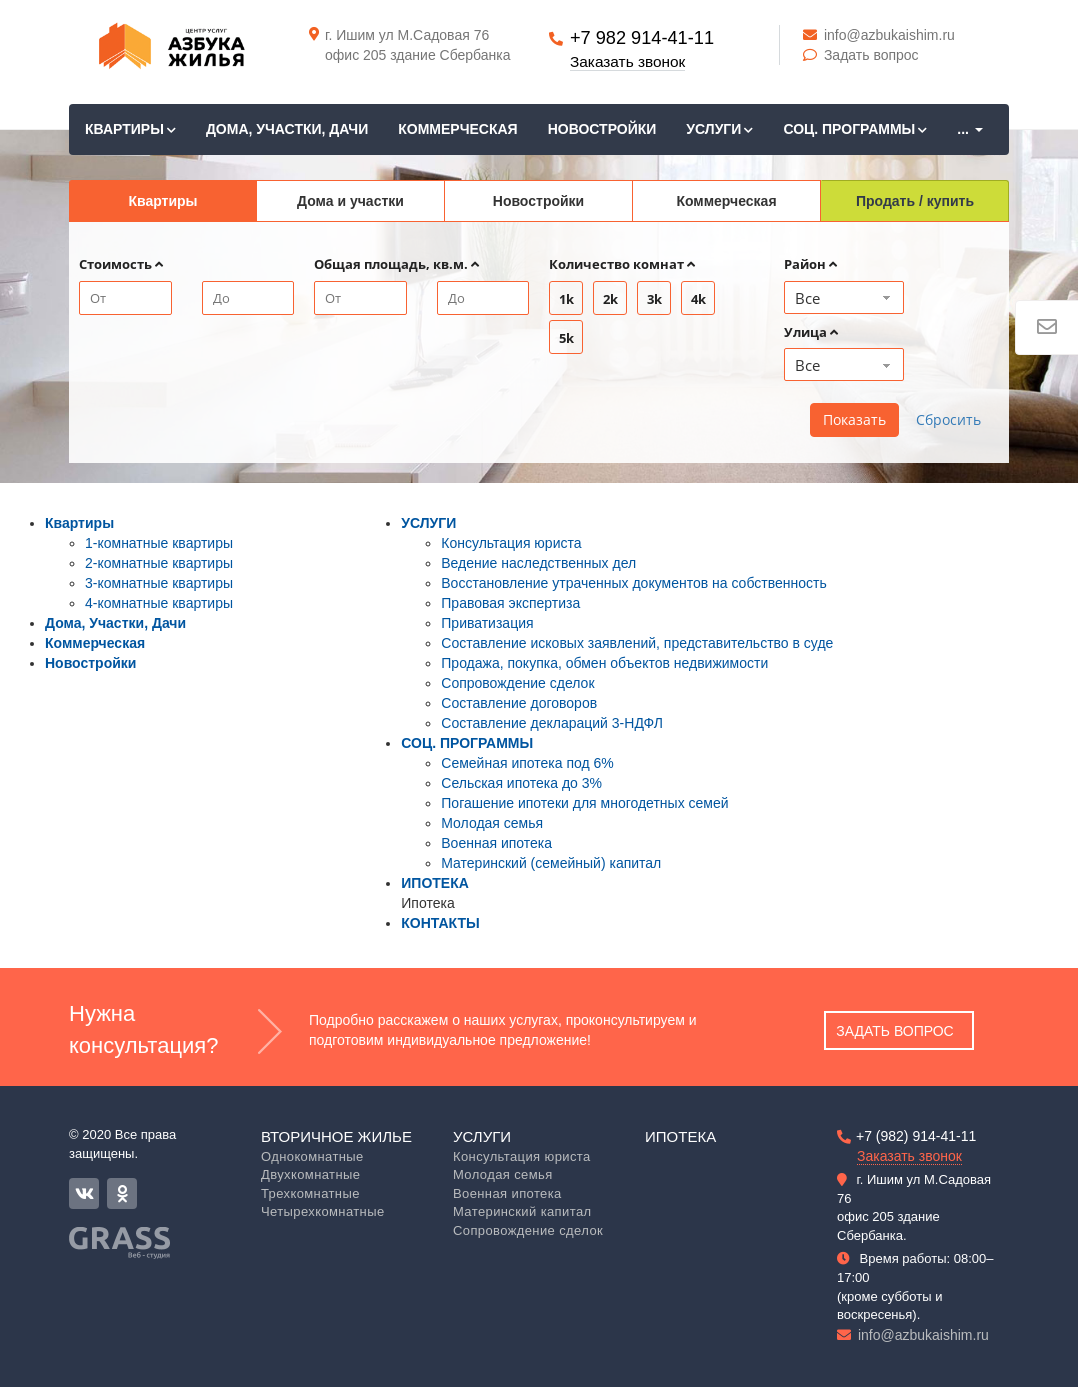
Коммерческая (457, 129)
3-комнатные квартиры (159, 583)
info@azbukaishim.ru (879, 35)
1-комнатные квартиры (159, 543)
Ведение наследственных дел (538, 563)
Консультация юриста (511, 543)
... (970, 129)
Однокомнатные (312, 1156)
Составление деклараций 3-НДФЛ (552, 723)
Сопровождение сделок (517, 683)
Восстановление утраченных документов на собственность (633, 583)
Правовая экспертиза (510, 603)
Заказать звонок (627, 61)
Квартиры (130, 129)
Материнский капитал (522, 1211)
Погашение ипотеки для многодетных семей (584, 803)
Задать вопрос (861, 55)
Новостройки (602, 129)
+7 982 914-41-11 (642, 38)
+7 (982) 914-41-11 (916, 1136)
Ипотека (680, 1136)
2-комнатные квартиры (159, 563)
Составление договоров (519, 703)
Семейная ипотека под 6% (527, 763)
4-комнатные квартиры (159, 603)
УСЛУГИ (719, 129)
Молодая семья (492, 823)
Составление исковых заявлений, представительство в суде (637, 643)
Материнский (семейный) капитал (551, 863)
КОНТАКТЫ (440, 923)
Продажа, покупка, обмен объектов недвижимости (604, 663)
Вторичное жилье (336, 1136)
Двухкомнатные (310, 1174)
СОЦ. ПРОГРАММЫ (855, 129)
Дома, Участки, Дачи (287, 129)
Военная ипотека (496, 843)
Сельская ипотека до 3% (521, 783)
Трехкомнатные (310, 1193)
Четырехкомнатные (323, 1211)
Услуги (482, 1136)
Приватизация (487, 623)
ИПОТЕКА (435, 883)
